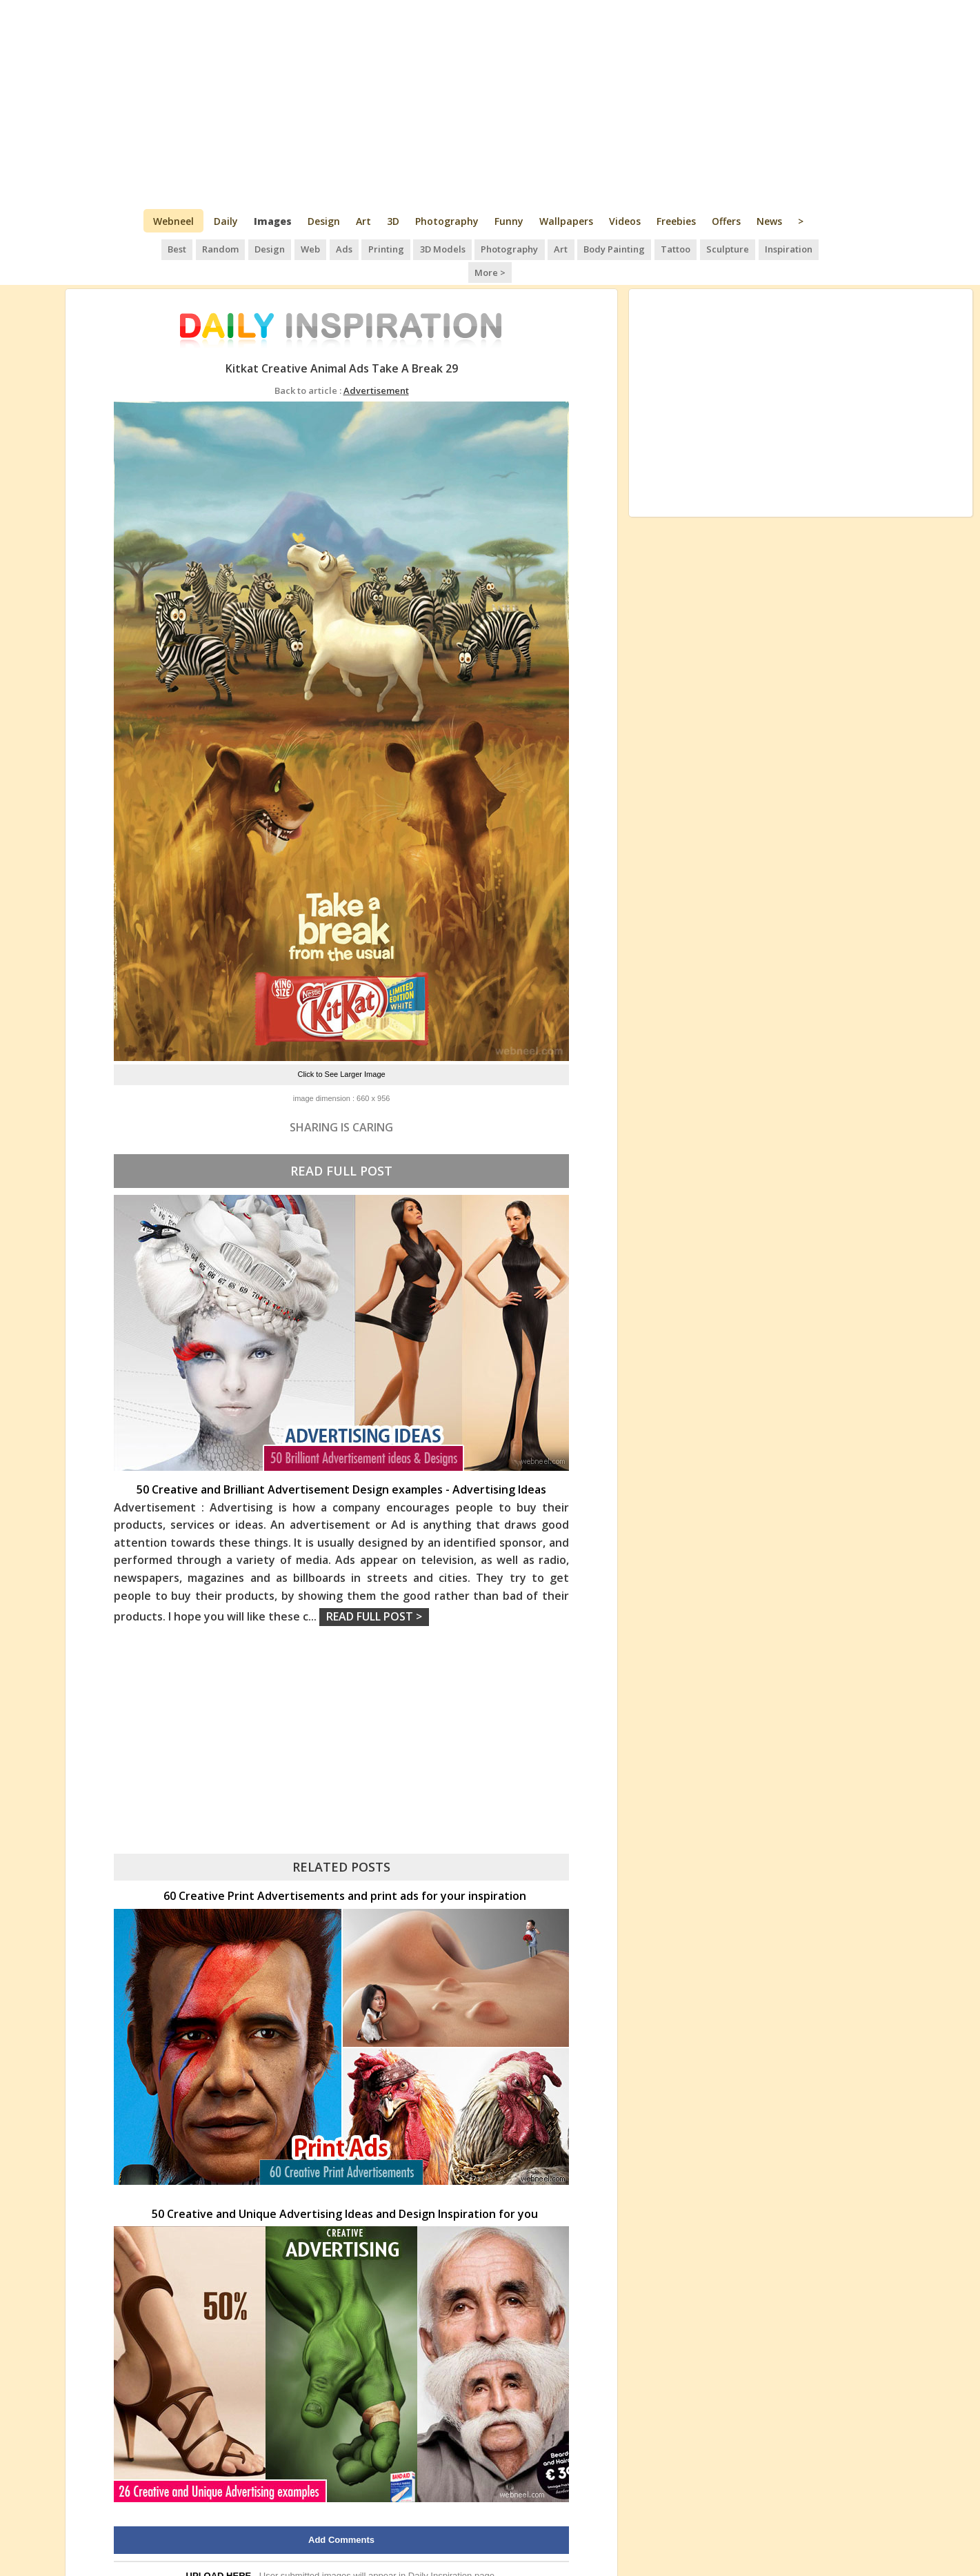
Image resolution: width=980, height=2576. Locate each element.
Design (324, 221)
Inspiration (760, 248)
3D (393, 221)
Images (273, 221)
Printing (364, 248)
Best (159, 248)
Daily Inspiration (440, 2551)
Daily (226, 221)
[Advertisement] (490, 103)
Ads (322, 248)
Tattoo (649, 248)
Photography (447, 221)
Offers (726, 221)
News (769, 221)
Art (363, 221)
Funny (508, 221)
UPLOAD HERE (219, 2551)
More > (814, 248)
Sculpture (700, 248)
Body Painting (588, 248)
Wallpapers (566, 221)
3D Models (419, 248)
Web (289, 248)
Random (201, 248)
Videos (625, 221)
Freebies (676, 221)
